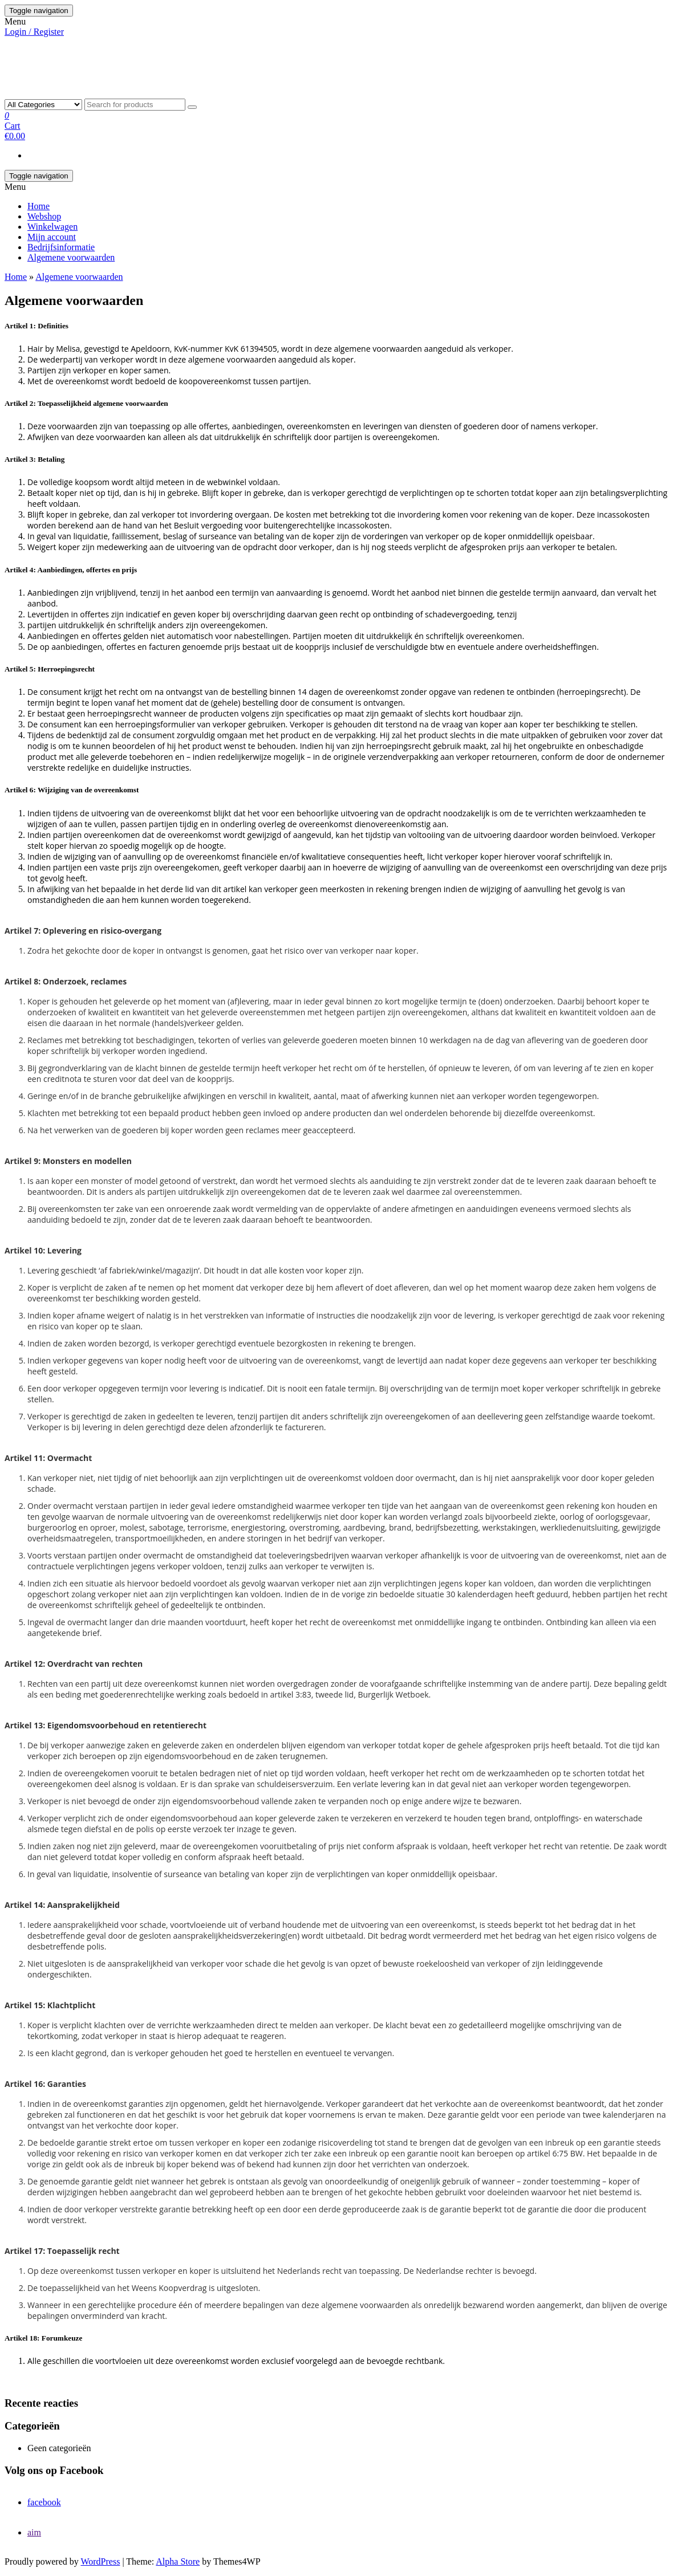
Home (38, 206)
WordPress (100, 2561)
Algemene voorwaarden (71, 257)
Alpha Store (178, 2561)
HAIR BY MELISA (62, 55)
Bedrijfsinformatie (61, 247)
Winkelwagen (52, 226)
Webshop (44, 216)
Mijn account (51, 237)
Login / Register (34, 31)
